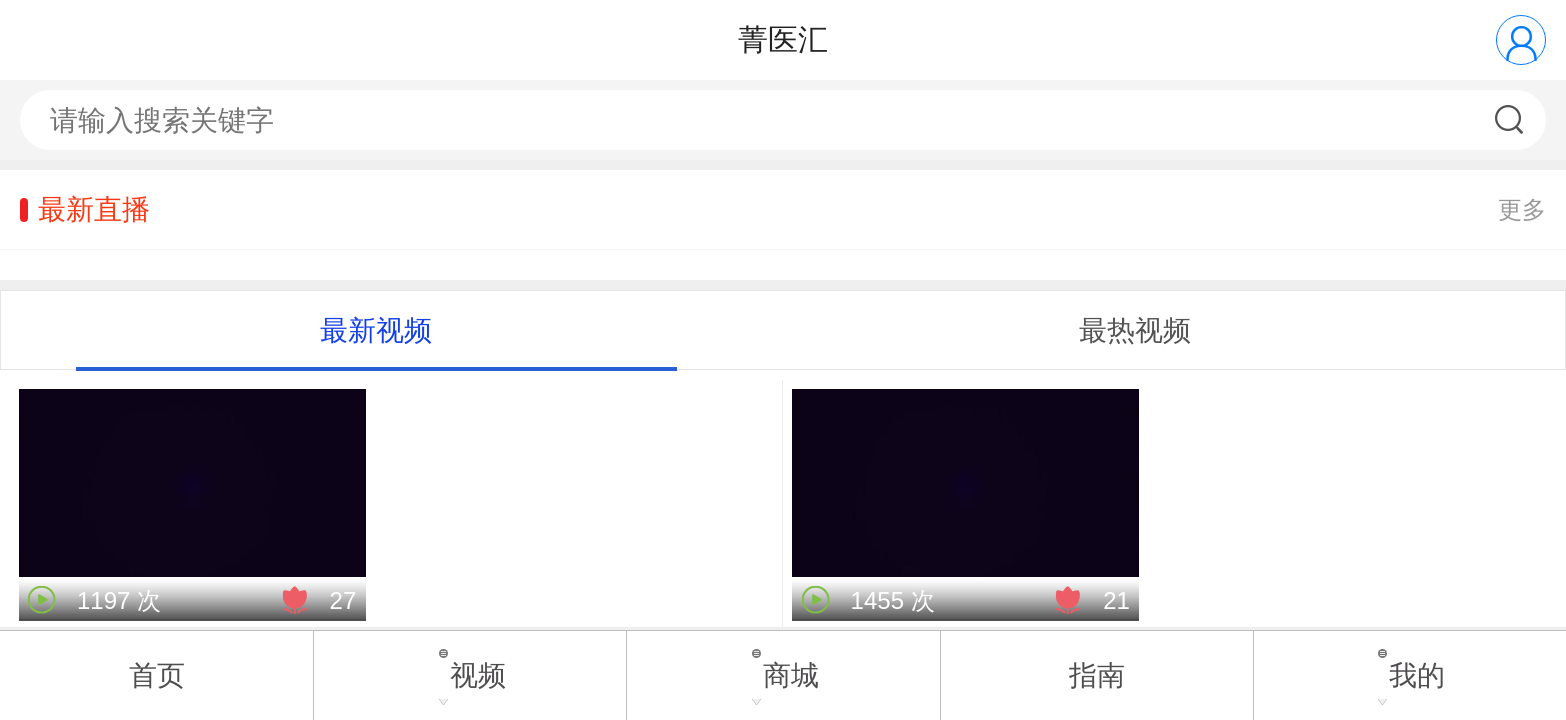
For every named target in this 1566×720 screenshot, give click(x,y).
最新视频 (376, 330)
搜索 (1511, 120)
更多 (1522, 209)
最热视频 (1135, 330)
